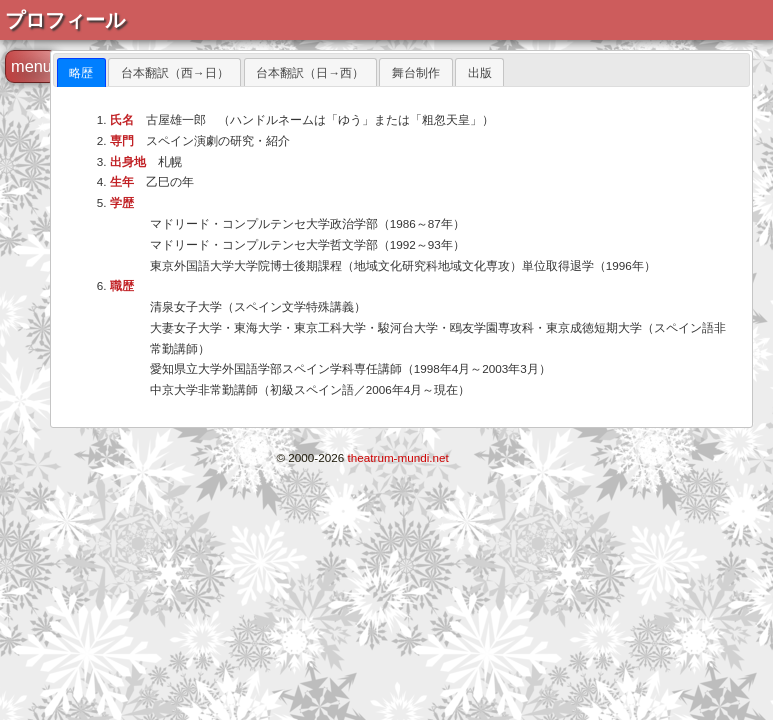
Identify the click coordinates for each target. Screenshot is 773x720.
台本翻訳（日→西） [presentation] (310, 72)
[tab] (81, 72)
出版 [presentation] (480, 72)
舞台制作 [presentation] (416, 72)
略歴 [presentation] (81, 72)
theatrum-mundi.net (398, 457)
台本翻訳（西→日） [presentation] (175, 72)
